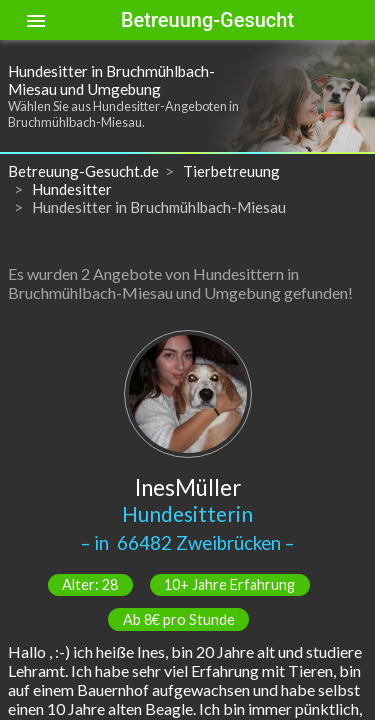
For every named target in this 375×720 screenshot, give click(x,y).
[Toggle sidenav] (36, 20)
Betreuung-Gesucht (207, 20)
